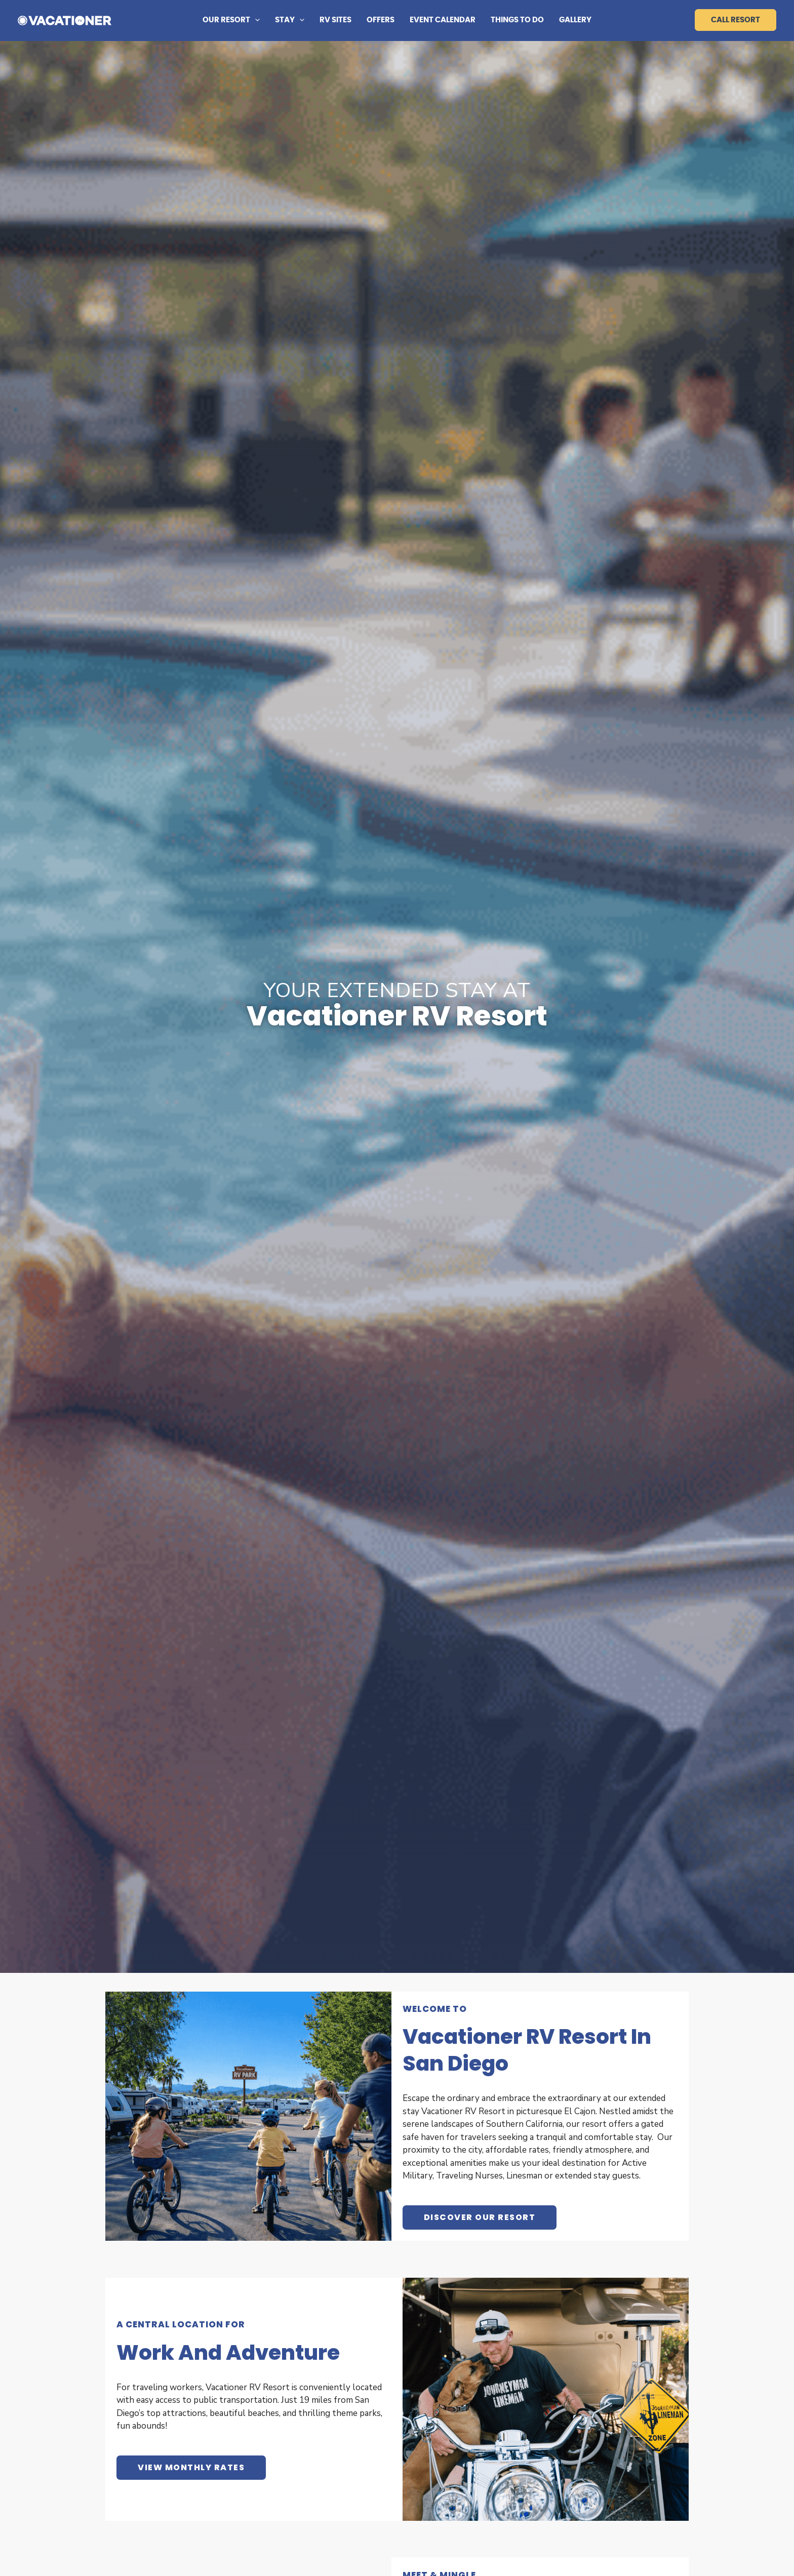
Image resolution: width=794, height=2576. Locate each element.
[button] (255, 20)
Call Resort (735, 20)
